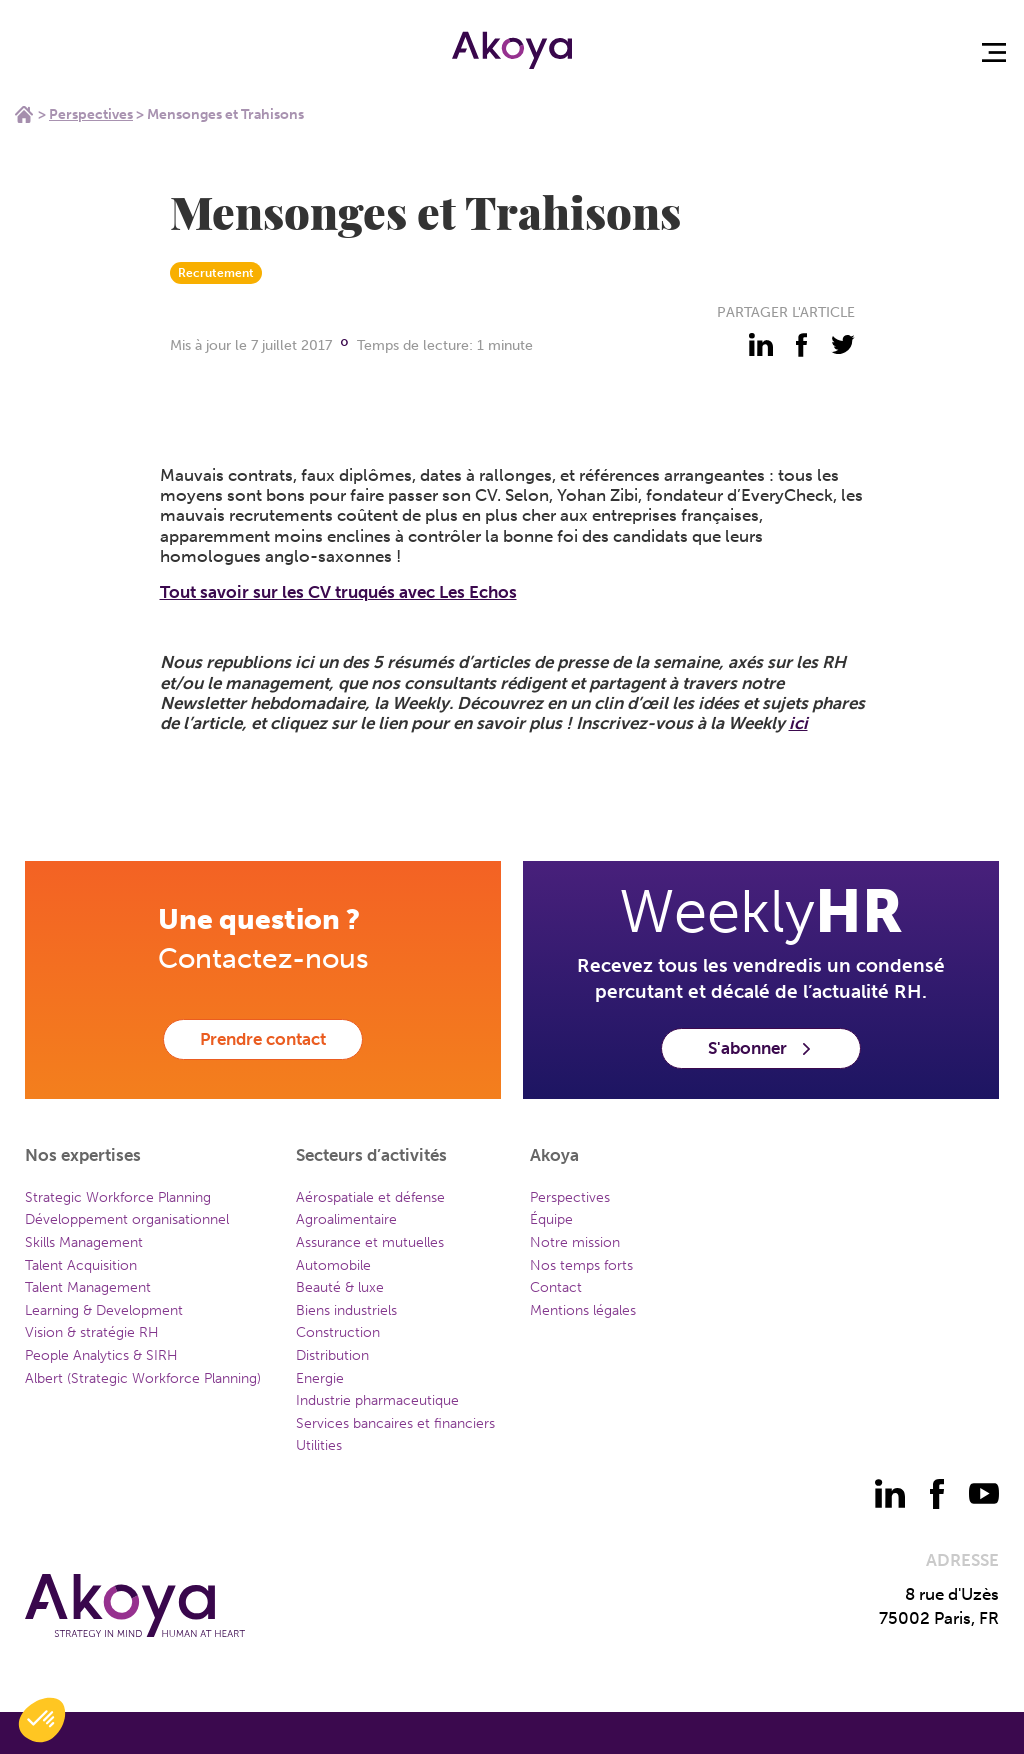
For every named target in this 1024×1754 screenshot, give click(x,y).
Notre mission (575, 1242)
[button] (42, 1720)
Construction (338, 1332)
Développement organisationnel (127, 1219)
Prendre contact (263, 1039)
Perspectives (91, 114)
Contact (556, 1287)
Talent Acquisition (81, 1265)
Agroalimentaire (346, 1219)
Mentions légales (583, 1310)
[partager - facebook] (802, 345)
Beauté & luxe (340, 1287)
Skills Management (84, 1242)
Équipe (551, 1219)
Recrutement (216, 273)
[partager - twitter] (843, 345)
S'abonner (761, 1048)
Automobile (333, 1265)
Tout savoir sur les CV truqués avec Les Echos (338, 592)
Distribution (332, 1355)
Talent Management (88, 1287)
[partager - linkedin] (761, 345)
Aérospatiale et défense (370, 1197)
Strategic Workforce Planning (118, 1197)
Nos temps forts (581, 1265)
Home (24, 114)
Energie (320, 1378)
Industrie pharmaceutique (377, 1400)
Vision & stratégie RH (92, 1332)
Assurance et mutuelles (370, 1242)
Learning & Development (104, 1310)
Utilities (319, 1445)
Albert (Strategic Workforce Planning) (143, 1378)
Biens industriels (346, 1310)
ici (798, 723)
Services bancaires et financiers (395, 1423)
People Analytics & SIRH (101, 1355)
